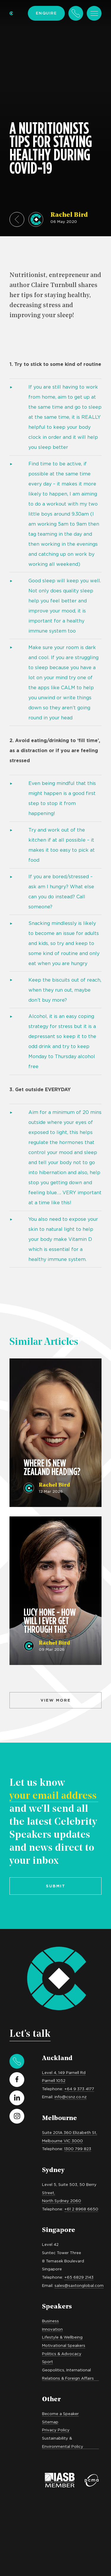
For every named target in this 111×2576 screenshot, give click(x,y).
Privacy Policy (56, 2430)
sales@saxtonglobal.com (79, 2285)
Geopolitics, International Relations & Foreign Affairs (68, 2374)
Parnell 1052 (53, 2080)
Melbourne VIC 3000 (62, 2141)
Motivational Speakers (63, 2345)
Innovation (52, 2329)
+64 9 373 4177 (79, 2089)
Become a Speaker (60, 2414)
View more (56, 1700)
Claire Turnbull (54, 285)
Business (50, 2321)
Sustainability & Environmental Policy (62, 2442)
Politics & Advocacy (61, 2354)
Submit (55, 1886)
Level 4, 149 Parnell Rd (64, 2072)
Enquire (46, 13)
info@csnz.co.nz (70, 2097)
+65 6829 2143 (79, 2277)
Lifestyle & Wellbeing (62, 2337)
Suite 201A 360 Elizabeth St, (69, 2132)
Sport (47, 2362)
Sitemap (50, 2422)
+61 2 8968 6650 (81, 2209)
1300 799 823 (77, 2149)
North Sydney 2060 (61, 2201)
